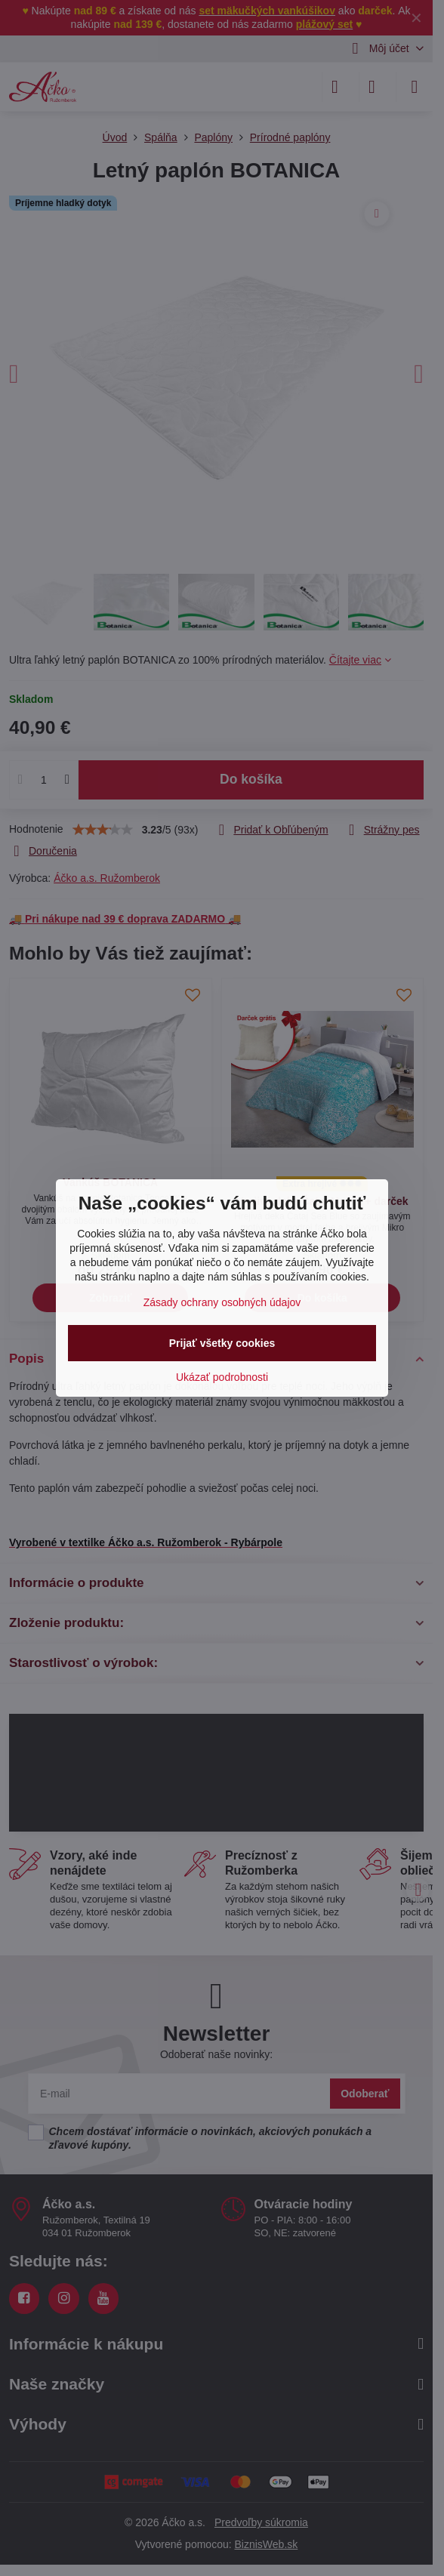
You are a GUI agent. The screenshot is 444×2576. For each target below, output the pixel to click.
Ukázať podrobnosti (222, 1377)
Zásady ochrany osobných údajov (222, 1302)
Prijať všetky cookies (222, 1343)
